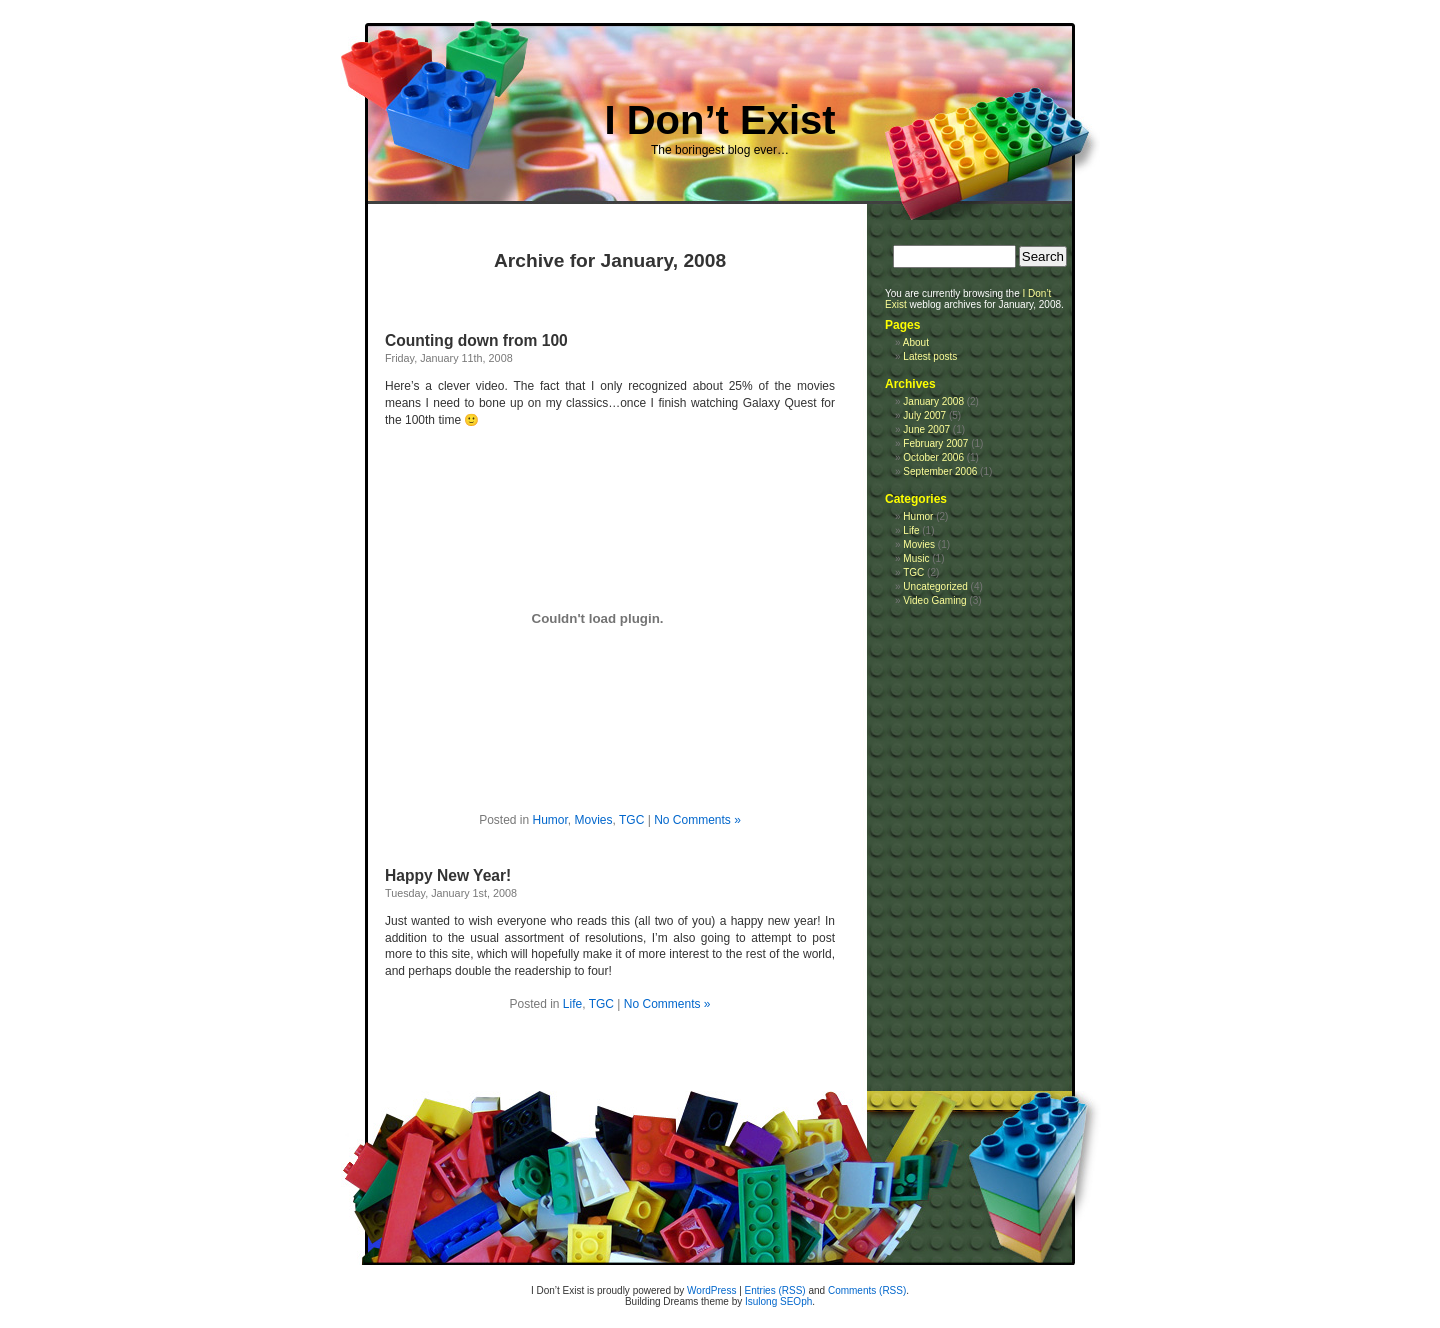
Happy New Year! (448, 875)
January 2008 (933, 401)
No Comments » (697, 820)
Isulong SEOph (778, 1301)
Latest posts (930, 356)
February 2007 (935, 443)
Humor (550, 820)
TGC (631, 820)
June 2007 (926, 429)
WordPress (711, 1290)
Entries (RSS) (775, 1290)
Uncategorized (935, 586)
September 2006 (940, 471)
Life (572, 1004)
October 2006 (933, 457)
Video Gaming (934, 600)
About (916, 342)
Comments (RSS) (867, 1290)
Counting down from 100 (476, 340)
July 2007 (924, 415)
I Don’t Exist (719, 120)
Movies (594, 820)
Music (916, 558)
